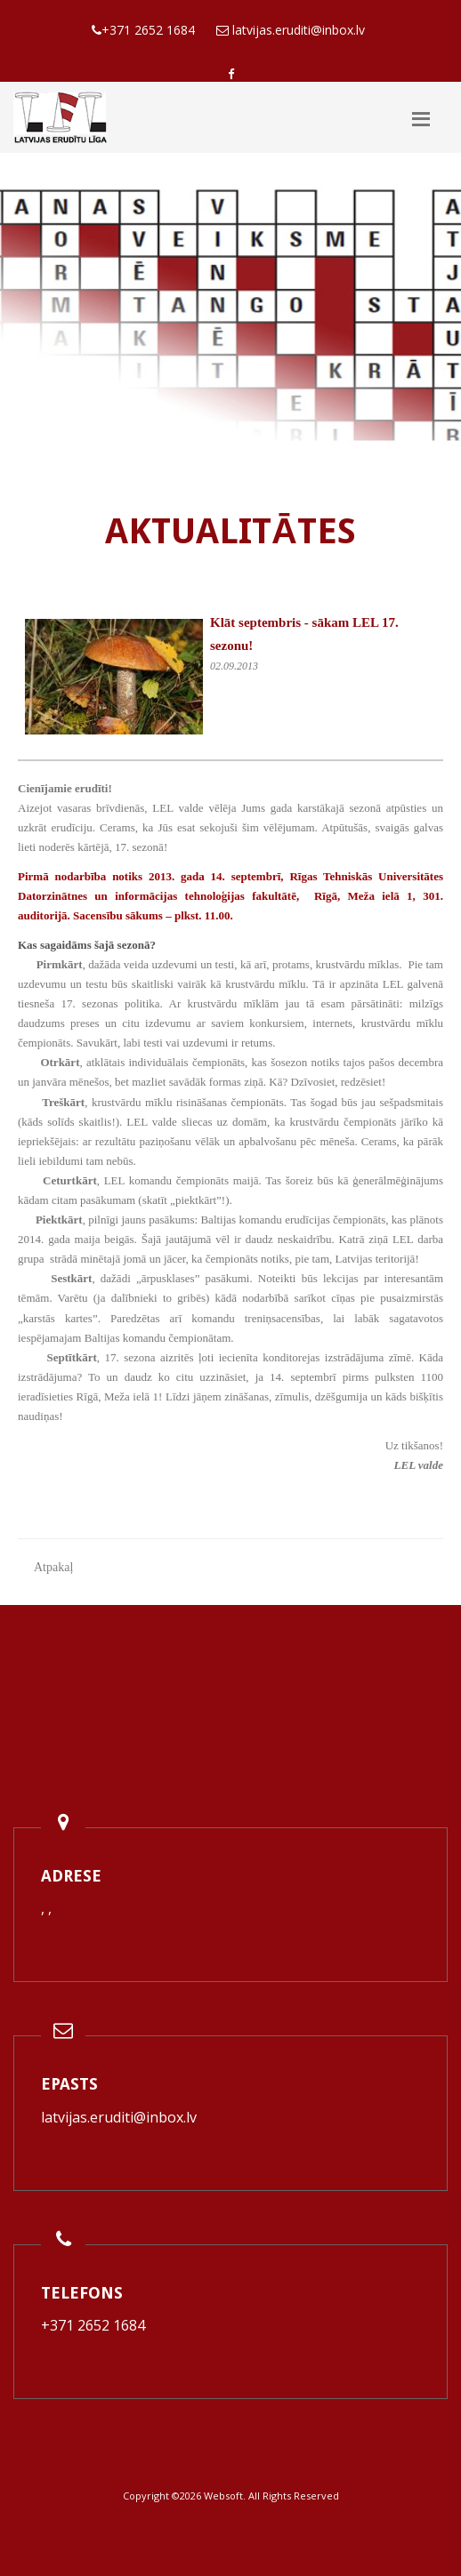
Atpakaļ (53, 1567)
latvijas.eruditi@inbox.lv (119, 2117)
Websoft (223, 2495)
